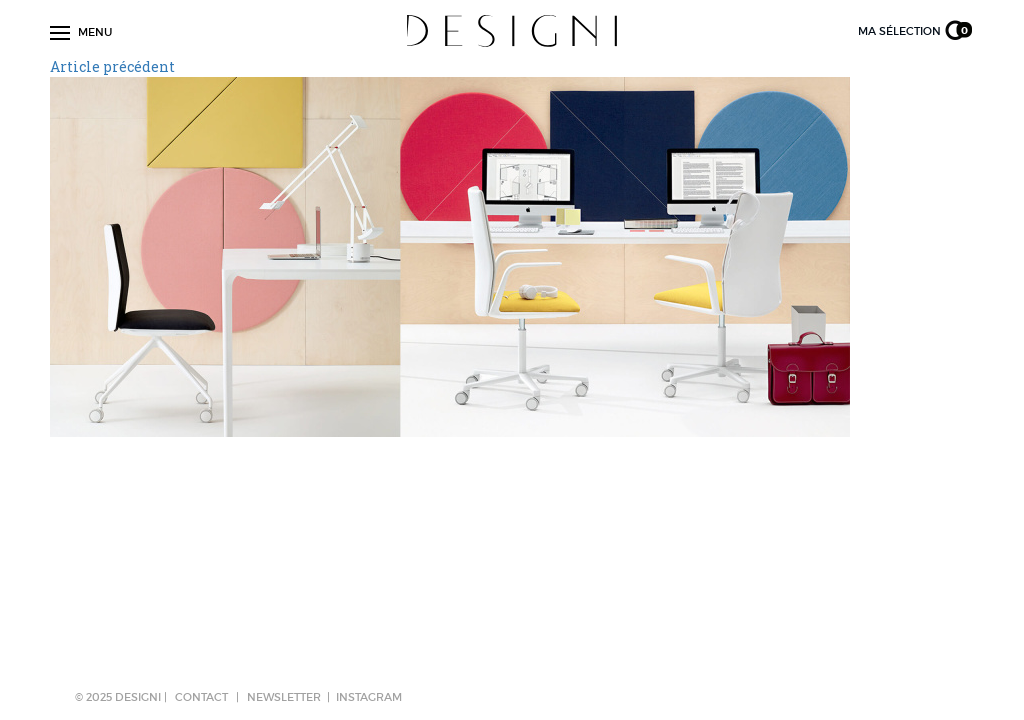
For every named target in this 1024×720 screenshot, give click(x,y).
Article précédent (112, 66)
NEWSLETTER (284, 697)
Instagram (369, 697)
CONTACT (201, 697)
